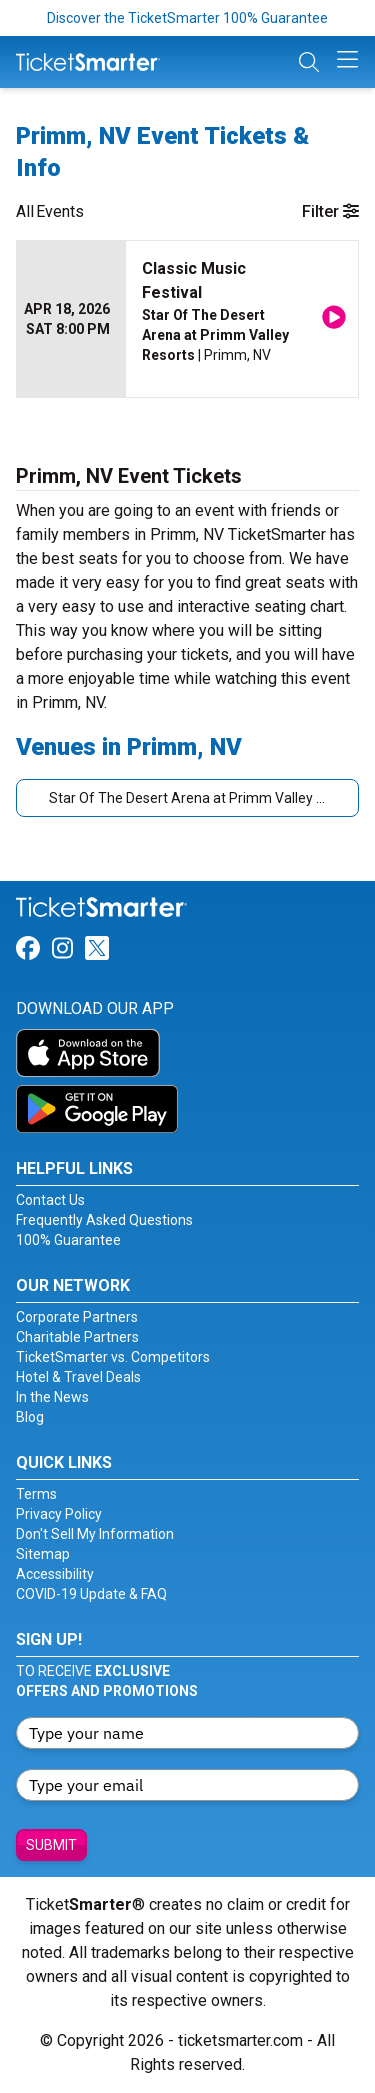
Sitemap (43, 1554)
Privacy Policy (59, 1514)
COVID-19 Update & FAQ (91, 1594)
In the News (52, 1397)
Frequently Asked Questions (104, 1220)
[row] (187, 319)
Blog (30, 1417)
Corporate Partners (77, 1317)
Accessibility (55, 1574)
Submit (51, 1845)
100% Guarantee (68, 1240)
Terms (36, 1494)
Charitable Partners (77, 1337)
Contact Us (50, 1200)
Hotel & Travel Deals (78, 1377)
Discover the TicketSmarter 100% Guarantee (187, 18)
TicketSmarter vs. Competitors (113, 1357)
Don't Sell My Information (95, 1534)
